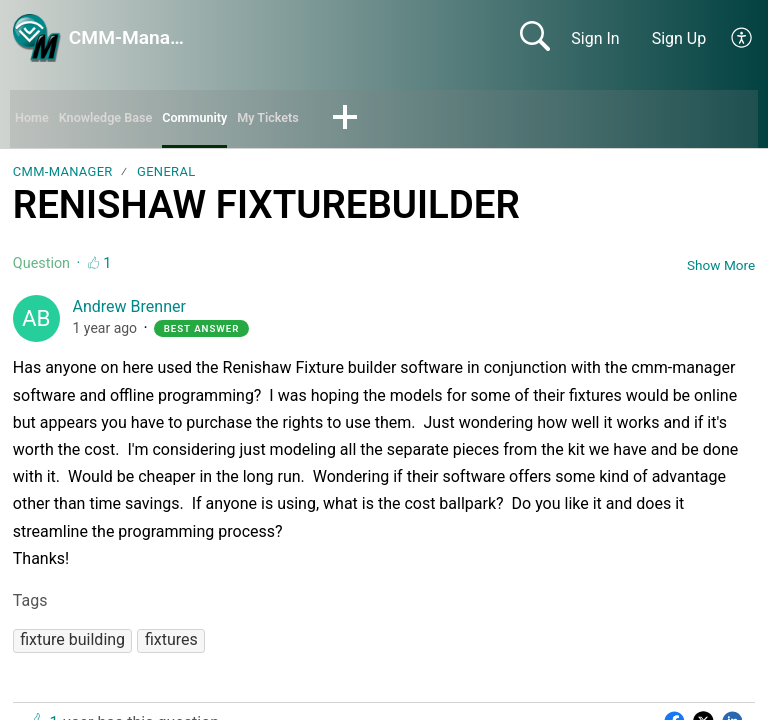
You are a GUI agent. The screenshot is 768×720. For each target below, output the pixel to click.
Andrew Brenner (129, 312)
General (166, 177)
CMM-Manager (63, 177)
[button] (742, 38)
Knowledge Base (127, 120)
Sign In (595, 38)
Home (36, 120)
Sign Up (679, 38)
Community (238, 120)
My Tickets (328, 120)
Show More (721, 270)
